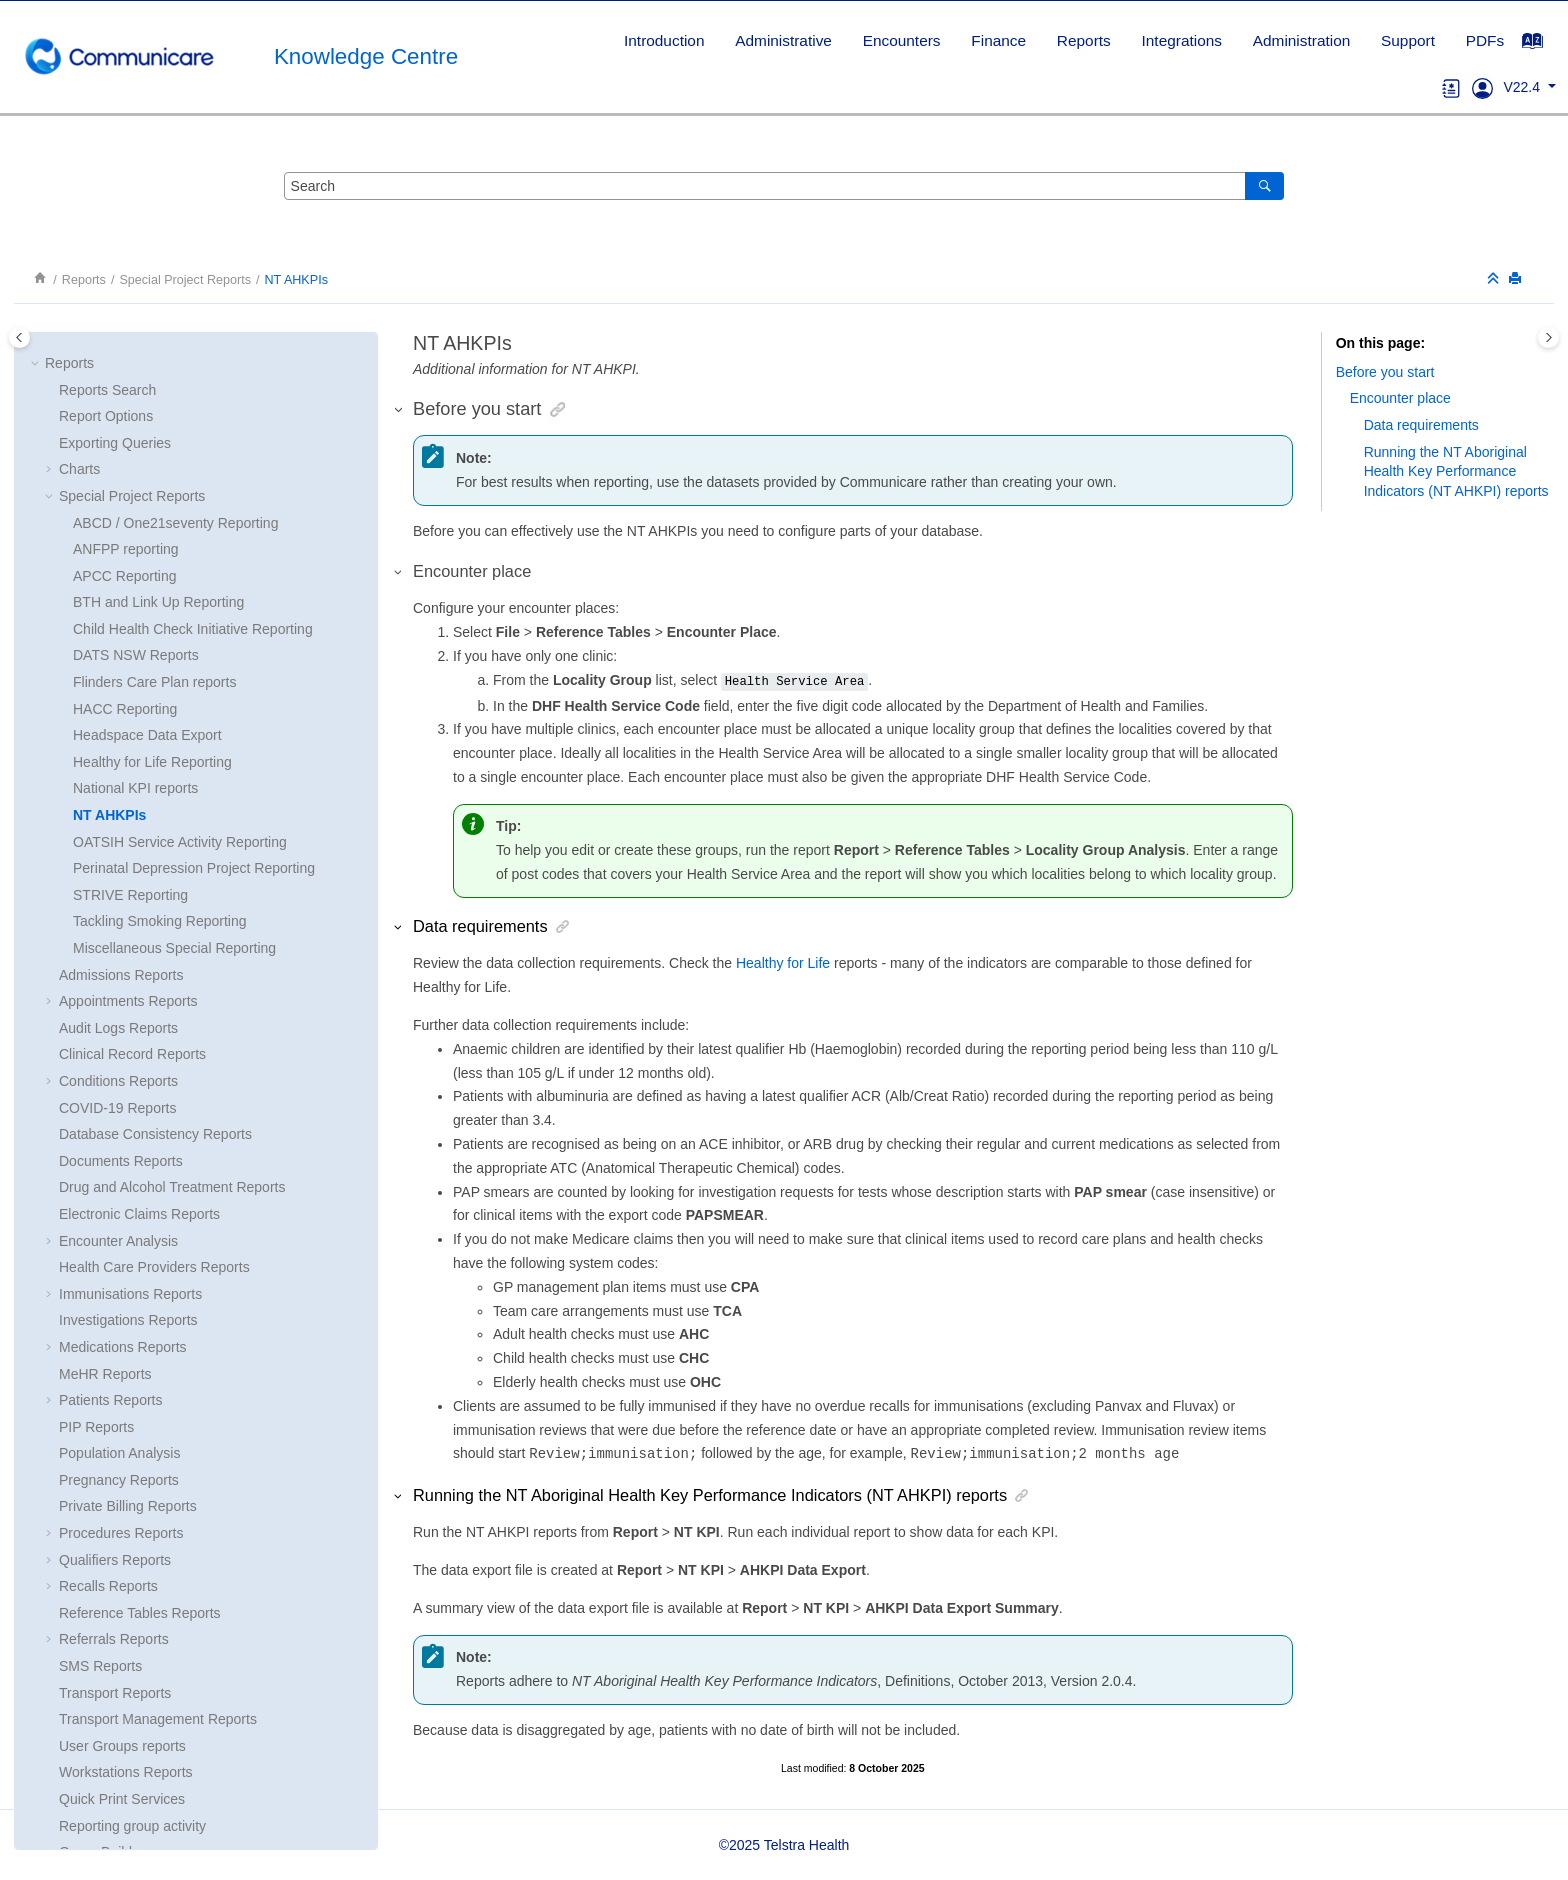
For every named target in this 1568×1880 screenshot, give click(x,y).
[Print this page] (1517, 279)
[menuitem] (664, 40)
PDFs (1485, 40)
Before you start (1385, 372)
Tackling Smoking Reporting (160, 629)
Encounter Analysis (118, 949)
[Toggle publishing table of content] (19, 337)
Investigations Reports (128, 1028)
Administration (1302, 40)
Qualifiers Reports (115, 1268)
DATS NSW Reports (136, 363)
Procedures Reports (121, 1241)
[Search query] (784, 186)
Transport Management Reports (158, 1427)
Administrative (783, 40)
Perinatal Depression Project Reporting (194, 576)
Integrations (1182, 40)
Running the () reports (1456, 471)
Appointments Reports (128, 709)
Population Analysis (119, 1161)
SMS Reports (100, 1374)
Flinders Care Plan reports (154, 390)
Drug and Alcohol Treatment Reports (172, 895)
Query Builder (102, 1560)
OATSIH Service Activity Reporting (180, 550)
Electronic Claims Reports (139, 922)
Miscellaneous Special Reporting (174, 656)
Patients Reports (111, 1108)
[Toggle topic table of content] (1548, 337)
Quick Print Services (122, 1507)
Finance (998, 40)
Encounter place (1400, 398)
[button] (51, 710)
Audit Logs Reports (118, 736)
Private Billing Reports (128, 1214)
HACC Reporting (125, 417)
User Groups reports (122, 1454)
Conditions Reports (118, 789)
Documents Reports (121, 869)
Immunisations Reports (130, 1002)
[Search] (1264, 186)
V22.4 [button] (1523, 87)
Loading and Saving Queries (147, 1640)
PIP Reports (96, 1135)
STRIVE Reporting (130, 603)
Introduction (664, 40)
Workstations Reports (126, 1480)
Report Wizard (103, 1667)
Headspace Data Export (147, 443)
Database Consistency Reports (155, 842)
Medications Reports (123, 1055)
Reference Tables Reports (140, 1321)
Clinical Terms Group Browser (151, 1720)
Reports (1084, 40)
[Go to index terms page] (1542, 46)
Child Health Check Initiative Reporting (193, 337)
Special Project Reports (185, 280)
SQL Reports (99, 1587)
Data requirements (1421, 425)
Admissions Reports (121, 683)
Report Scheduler (113, 1693)
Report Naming (106, 1613)
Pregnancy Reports (119, 1188)
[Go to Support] (1482, 87)
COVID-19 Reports (117, 816)
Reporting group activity (132, 1534)
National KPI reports (135, 496)
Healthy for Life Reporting (152, 470)
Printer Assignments (121, 1746)
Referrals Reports (114, 1347)
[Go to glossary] (1451, 87)
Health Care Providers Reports (154, 975)
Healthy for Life (783, 963)
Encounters (902, 40)
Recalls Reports (108, 1294)
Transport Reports (115, 1401)
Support (1408, 40)
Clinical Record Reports (132, 762)
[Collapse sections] (1495, 279)
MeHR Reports (105, 1082)
